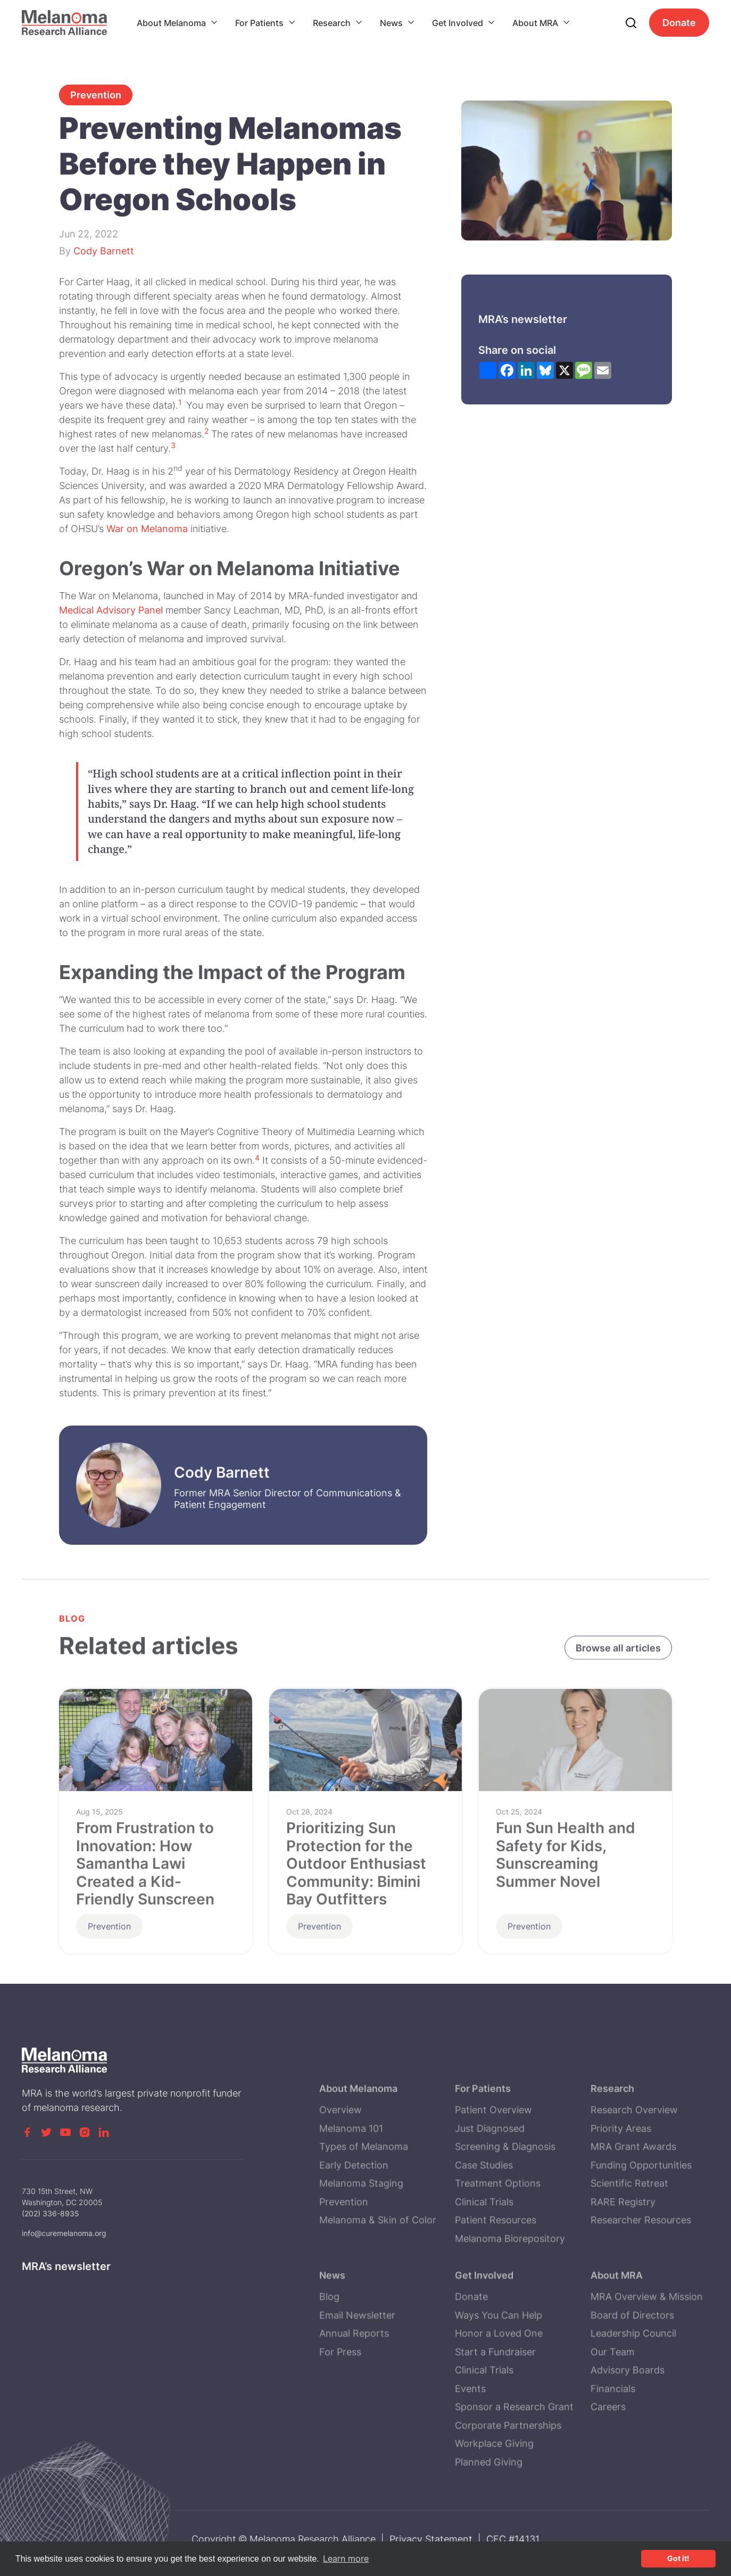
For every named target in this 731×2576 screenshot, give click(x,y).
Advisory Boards (627, 2432)
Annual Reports (354, 2395)
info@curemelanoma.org (64, 2254)
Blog (329, 2359)
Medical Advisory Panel (111, 610)
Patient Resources (495, 2282)
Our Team (613, 2414)
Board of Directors (632, 2377)
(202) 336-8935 (50, 2235)
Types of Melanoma (363, 2209)
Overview (340, 2172)
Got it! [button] (678, 2558)
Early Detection (353, 2227)
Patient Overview (493, 2172)
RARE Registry (623, 2264)
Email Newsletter (357, 2377)
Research (332, 23)
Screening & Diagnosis (505, 2209)
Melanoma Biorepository (510, 2301)
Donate (679, 22)
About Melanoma (171, 23)
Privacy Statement (430, 2539)
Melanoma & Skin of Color (377, 2282)
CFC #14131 (512, 2539)
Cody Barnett (103, 250)
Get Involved (457, 23)
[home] (64, 22)
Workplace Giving (494, 2506)
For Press (340, 2414)
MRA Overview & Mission (647, 2359)
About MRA (535, 23)
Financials (613, 2451)
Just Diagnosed (490, 2191)
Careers (608, 2469)
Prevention (95, 95)
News (391, 23)
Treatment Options (498, 2245)
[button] (177, 23)
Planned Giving (488, 2524)
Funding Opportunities (641, 2227)
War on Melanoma (147, 528)
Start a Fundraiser (495, 2414)
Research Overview (634, 2172)
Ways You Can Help (498, 2377)
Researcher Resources (641, 2282)
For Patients (259, 23)
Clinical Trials (484, 2264)
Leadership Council (633, 2395)
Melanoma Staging (361, 2245)
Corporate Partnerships (508, 2488)
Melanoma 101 (351, 2191)
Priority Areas (621, 2191)
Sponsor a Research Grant (514, 2469)
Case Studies (484, 2227)
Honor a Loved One (499, 2395)
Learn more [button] (346, 2558)
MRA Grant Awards (633, 2209)
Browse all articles (618, 1650)
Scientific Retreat (629, 2245)
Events (470, 2451)
